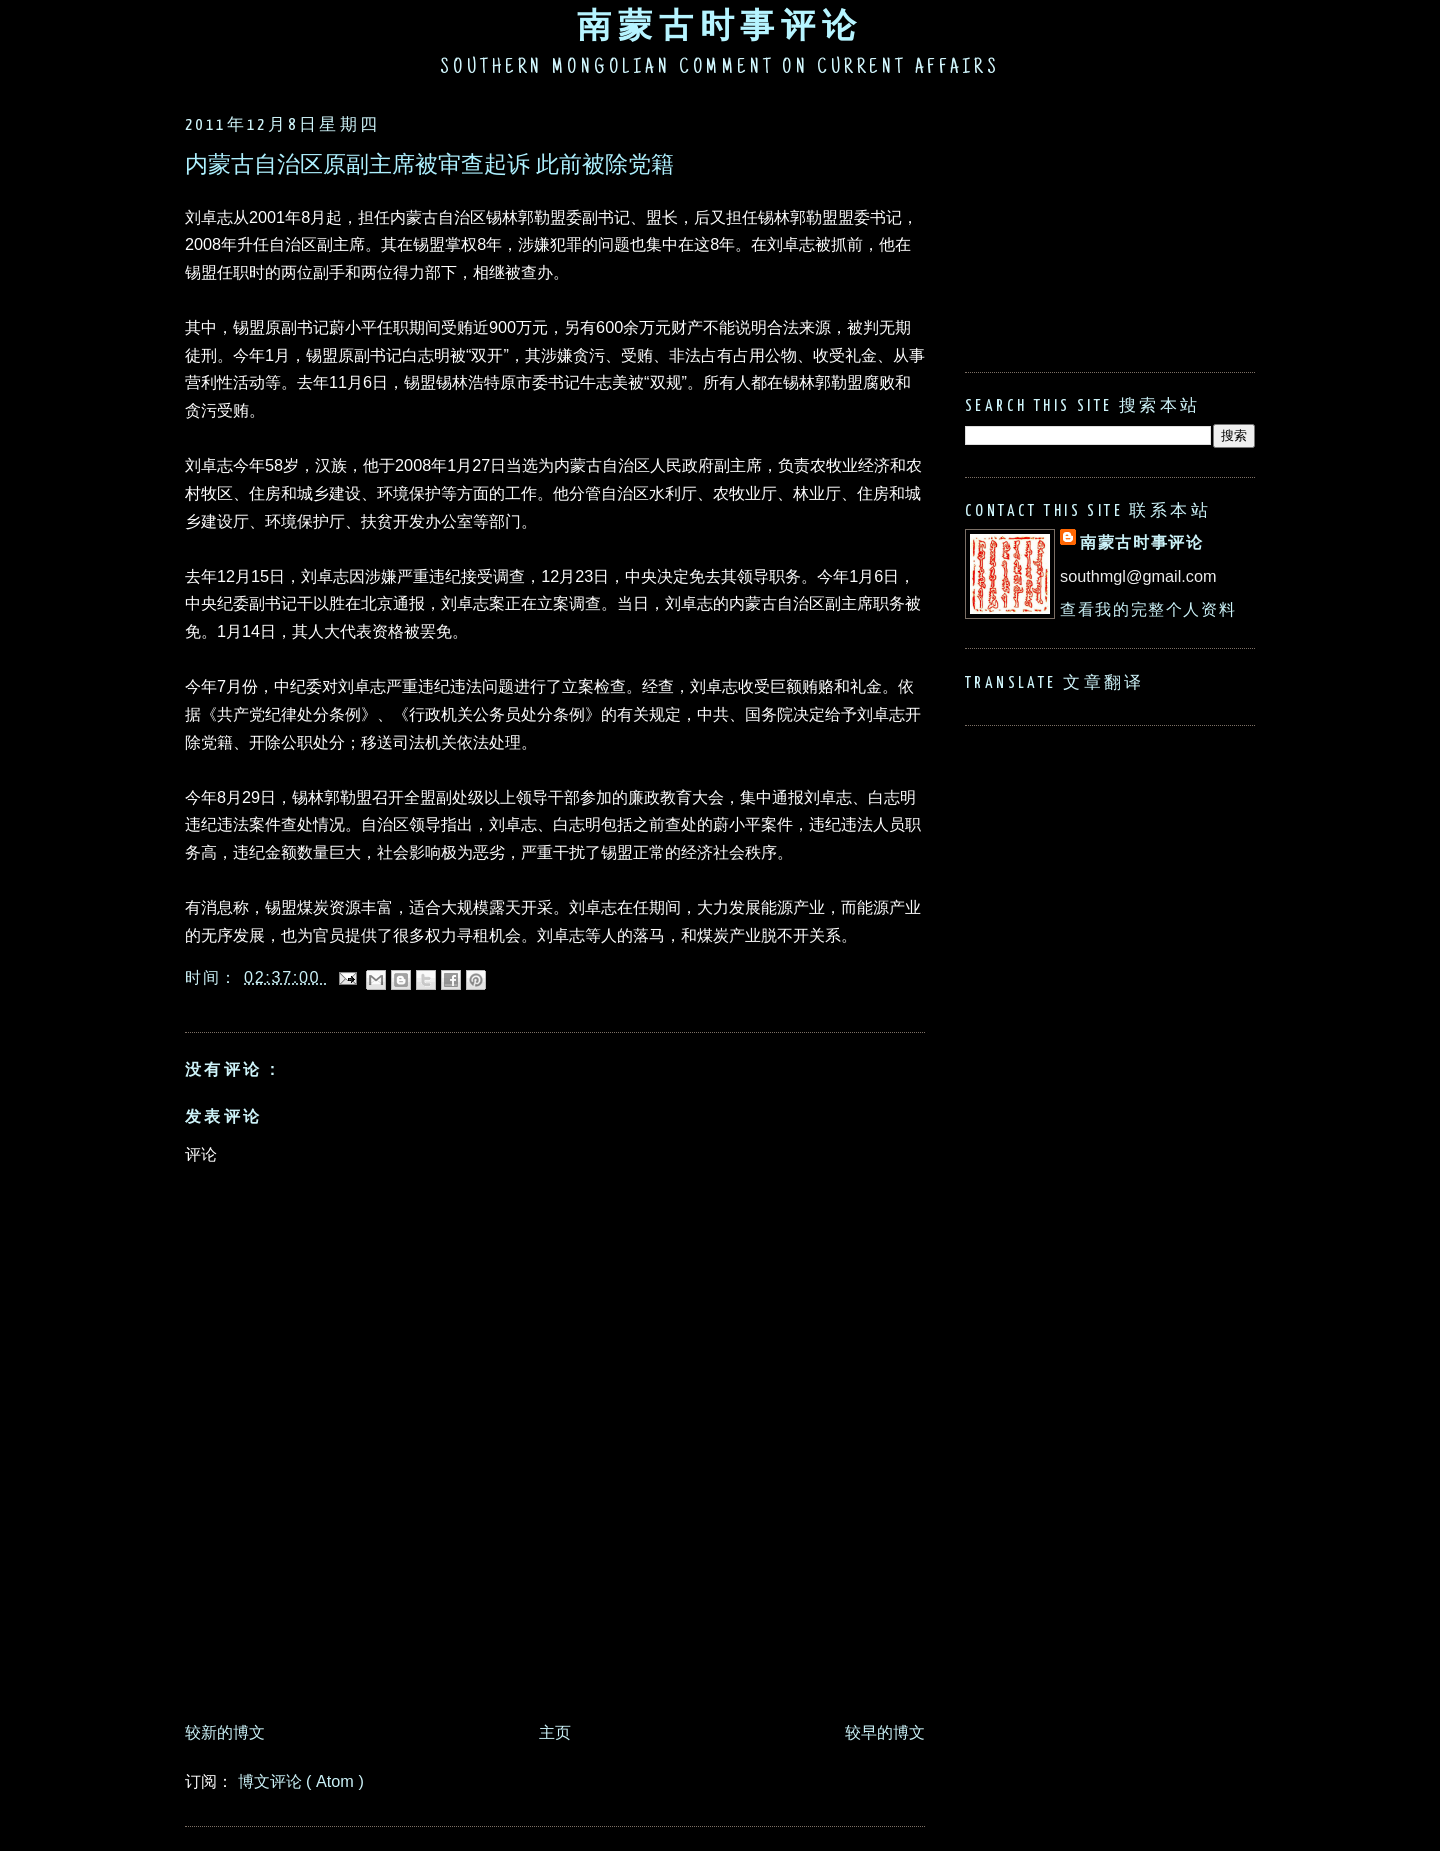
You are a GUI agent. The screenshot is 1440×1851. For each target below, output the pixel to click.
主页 (555, 1732)
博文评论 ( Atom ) (301, 1781)
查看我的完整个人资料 (1148, 609)
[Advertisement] (549, 1657)
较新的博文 (225, 1732)
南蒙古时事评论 (720, 25)
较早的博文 (885, 1732)
